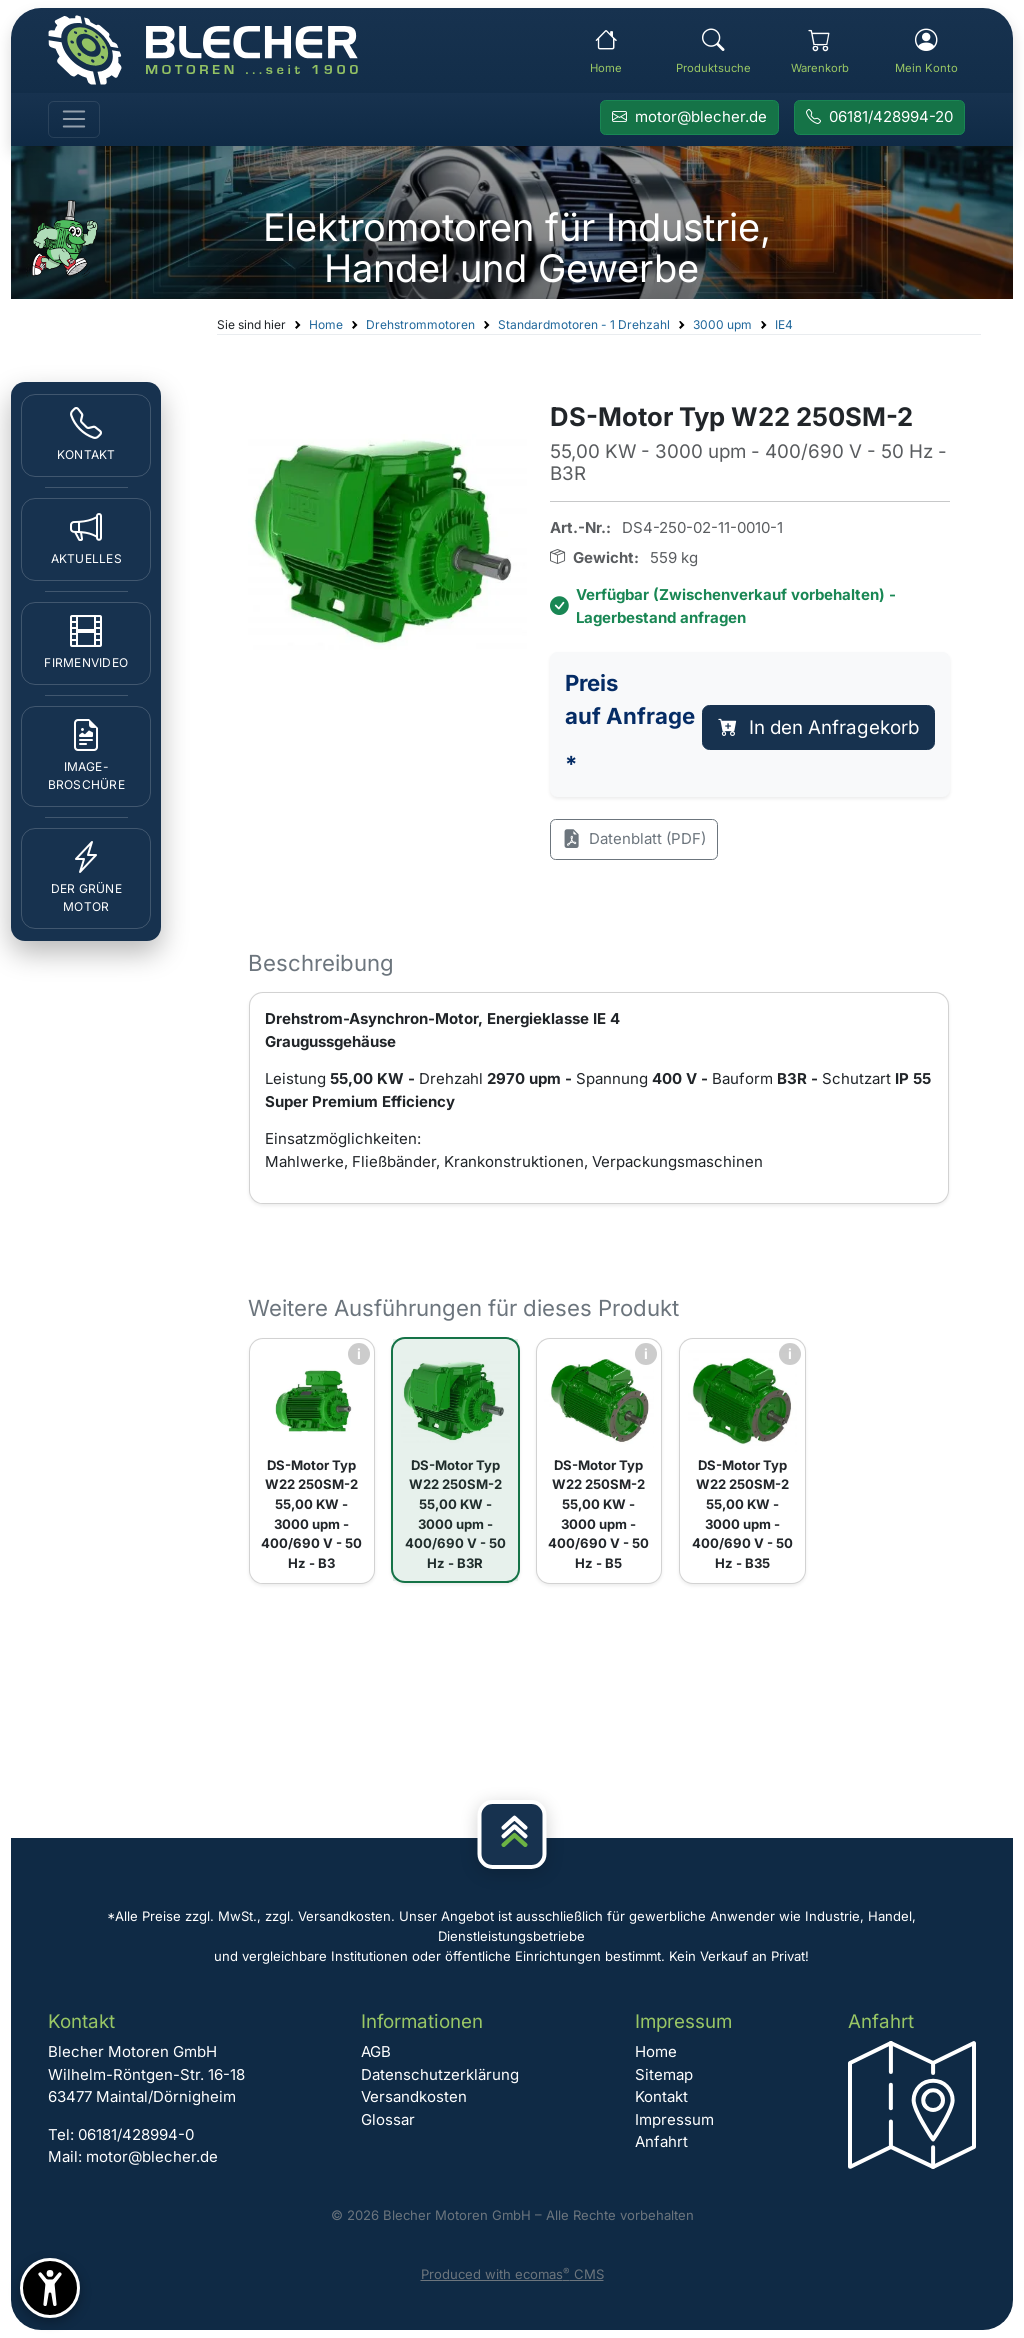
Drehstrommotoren (420, 324)
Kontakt (661, 2096)
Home (326, 324)
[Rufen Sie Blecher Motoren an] (879, 118)
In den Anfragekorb (819, 727)
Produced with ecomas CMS (512, 2274)
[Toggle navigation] (74, 120)
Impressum (674, 2119)
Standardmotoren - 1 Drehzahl (584, 324)
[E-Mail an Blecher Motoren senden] (689, 118)
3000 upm (722, 324)
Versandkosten (414, 2096)
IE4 (784, 324)
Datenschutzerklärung (440, 2074)
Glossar (388, 2119)
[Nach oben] (512, 1834)
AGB (376, 2051)
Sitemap (664, 2074)
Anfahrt (661, 2141)
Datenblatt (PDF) (634, 840)
